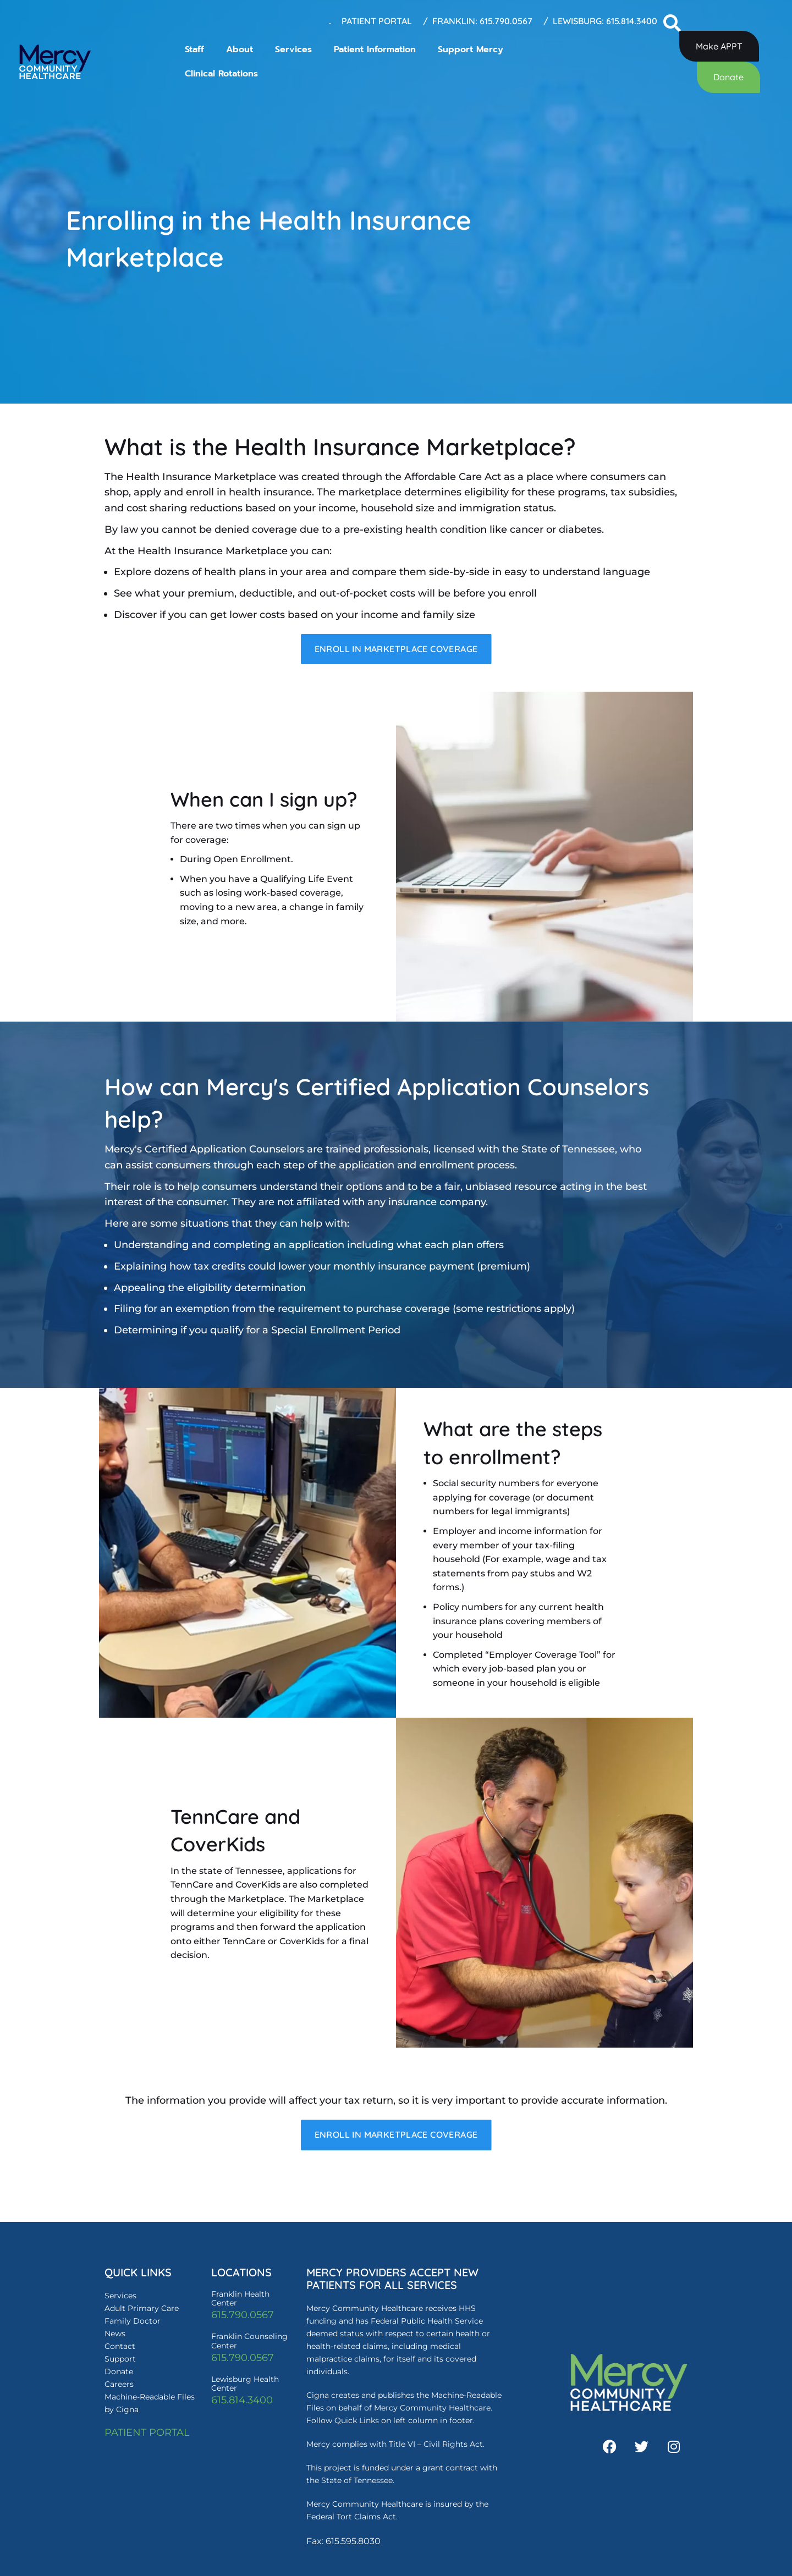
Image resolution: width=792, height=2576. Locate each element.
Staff (194, 49)
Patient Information (375, 49)
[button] (672, 24)
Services (293, 49)
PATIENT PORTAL (147, 2435)
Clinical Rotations (221, 73)
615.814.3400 (242, 2402)
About (239, 49)
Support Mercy (470, 49)
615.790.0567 (242, 2318)
